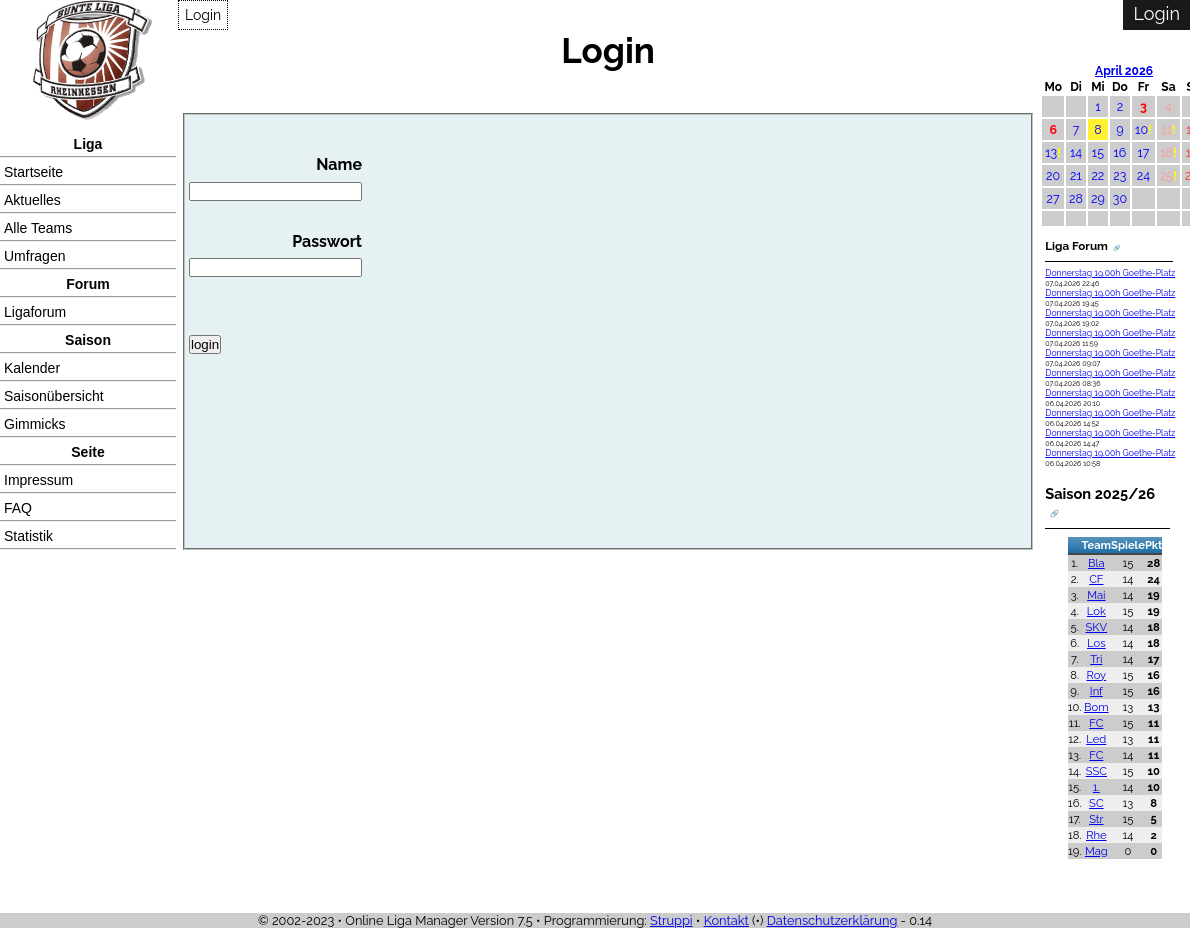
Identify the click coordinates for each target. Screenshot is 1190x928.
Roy (1096, 675)
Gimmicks (34, 424)
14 (1076, 152)
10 (1141, 129)
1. (1096, 787)
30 (1120, 198)
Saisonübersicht (54, 396)
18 (1166, 152)
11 (1166, 129)
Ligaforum (35, 312)
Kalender (32, 368)
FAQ (18, 508)
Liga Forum (1076, 246)
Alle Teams (38, 228)
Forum (88, 284)
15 (1098, 152)
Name (275, 178)
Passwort (275, 255)
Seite (87, 452)
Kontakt (726, 920)
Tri (1096, 659)
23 (1119, 175)
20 (1053, 175)
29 (1098, 198)
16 (1120, 152)
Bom (1096, 707)
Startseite (33, 172)
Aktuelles (32, 200)
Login (203, 15)
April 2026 (1124, 71)
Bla (1096, 563)
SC (1096, 803)
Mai (1096, 595)
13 (1051, 152)
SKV (1097, 627)
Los (1096, 643)
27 (1053, 198)
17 (1144, 152)
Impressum (38, 480)
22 (1097, 175)
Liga (88, 144)
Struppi (671, 920)
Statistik (28, 536)
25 (1166, 175)
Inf (1096, 691)
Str (1096, 819)
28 (1076, 198)
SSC (1096, 771)
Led (1096, 739)
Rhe (1096, 835)
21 (1076, 175)
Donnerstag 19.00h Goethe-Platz (1110, 273)
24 (1143, 175)
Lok (1096, 611)
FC (1096, 723)
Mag (1096, 851)
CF (1096, 579)
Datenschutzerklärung (832, 920)
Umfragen (34, 256)
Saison (88, 340)
